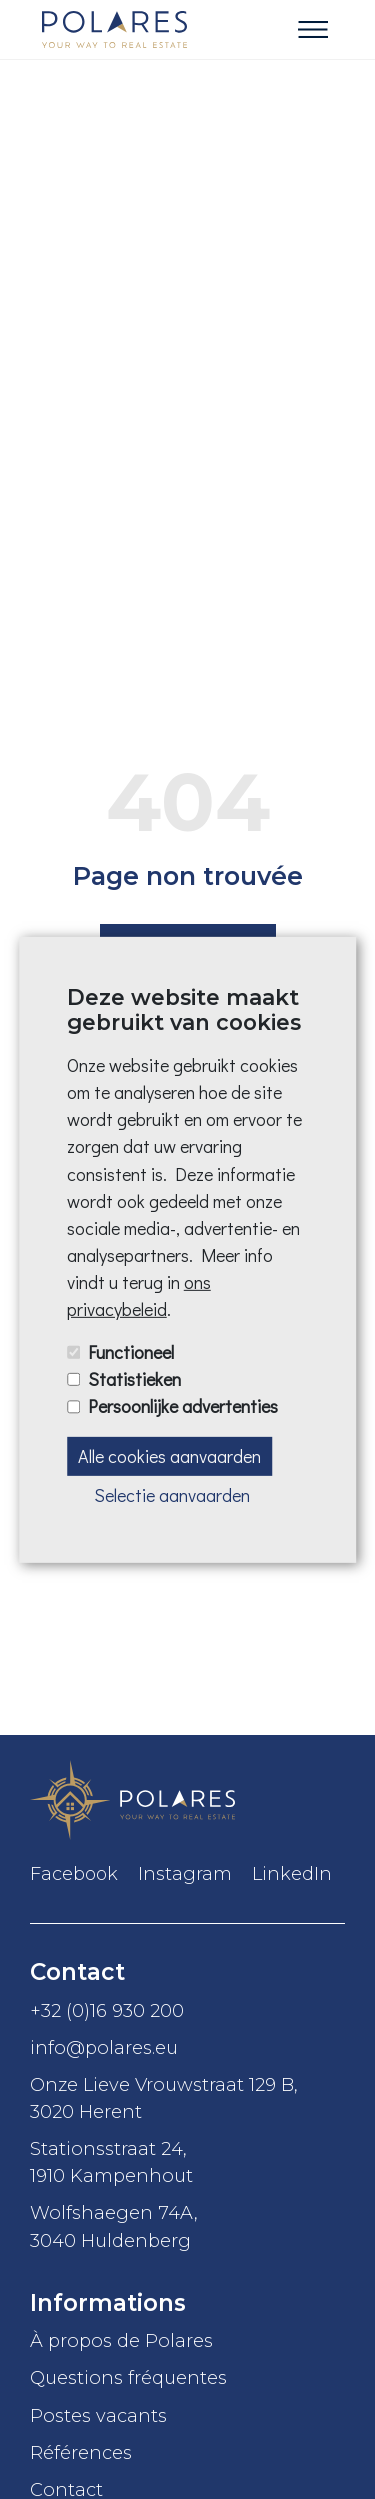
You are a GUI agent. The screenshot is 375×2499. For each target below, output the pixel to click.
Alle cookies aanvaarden (169, 1455)
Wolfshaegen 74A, (187, 2227)
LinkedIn (292, 1874)
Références (81, 2452)
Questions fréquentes (128, 2377)
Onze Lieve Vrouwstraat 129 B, (187, 2099)
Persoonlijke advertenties (183, 1406)
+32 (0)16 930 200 (107, 2010)
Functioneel (131, 1352)
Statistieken (134, 1379)
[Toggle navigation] (313, 30)
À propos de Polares (121, 2340)
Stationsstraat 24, (187, 2163)
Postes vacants (98, 2415)
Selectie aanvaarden (172, 1495)
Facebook (74, 1874)
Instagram (185, 1874)
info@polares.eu (104, 2047)
